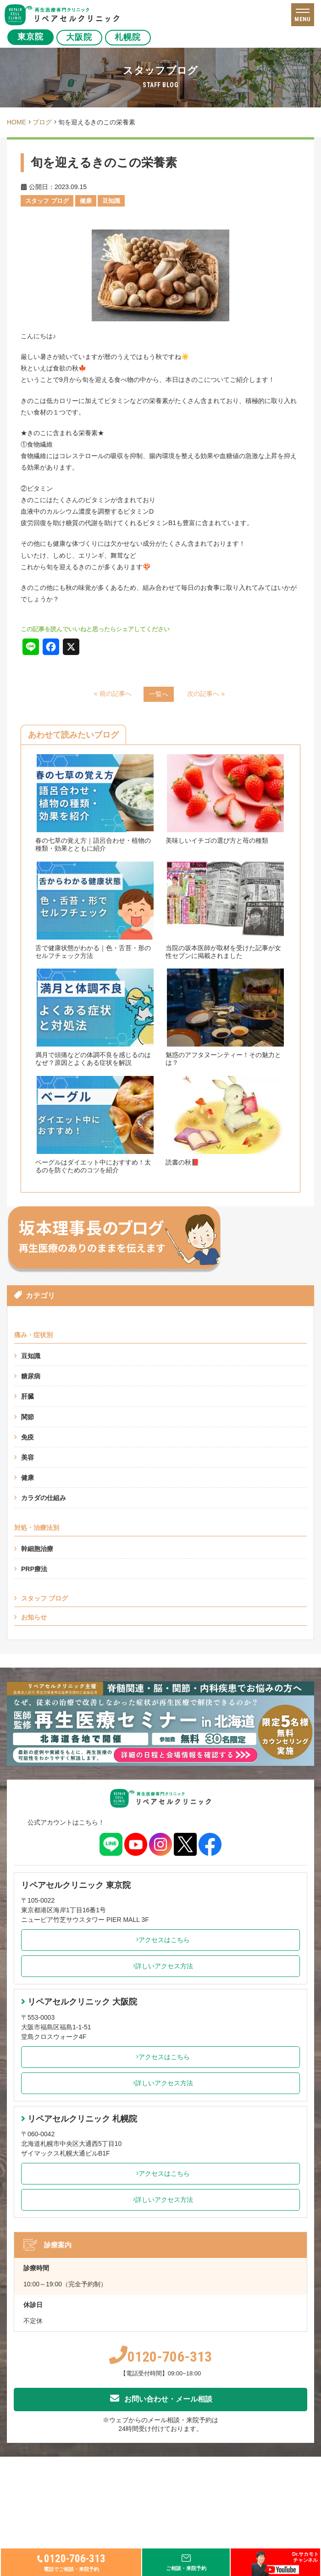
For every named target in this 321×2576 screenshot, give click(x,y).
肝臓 (27, 1396)
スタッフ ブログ (44, 1598)
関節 (27, 1417)
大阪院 (79, 37)
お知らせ (34, 1617)
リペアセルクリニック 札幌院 (79, 2118)
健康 (27, 1477)
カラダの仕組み (43, 1497)
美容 (27, 1457)
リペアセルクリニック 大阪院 (79, 2001)
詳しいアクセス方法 (160, 1966)
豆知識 (30, 1356)
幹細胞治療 (37, 1548)
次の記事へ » (206, 693)
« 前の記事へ (113, 693)
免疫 (27, 1437)
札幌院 (128, 37)
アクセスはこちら (161, 1939)
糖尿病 (30, 1376)
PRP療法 (34, 1569)
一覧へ (158, 694)
